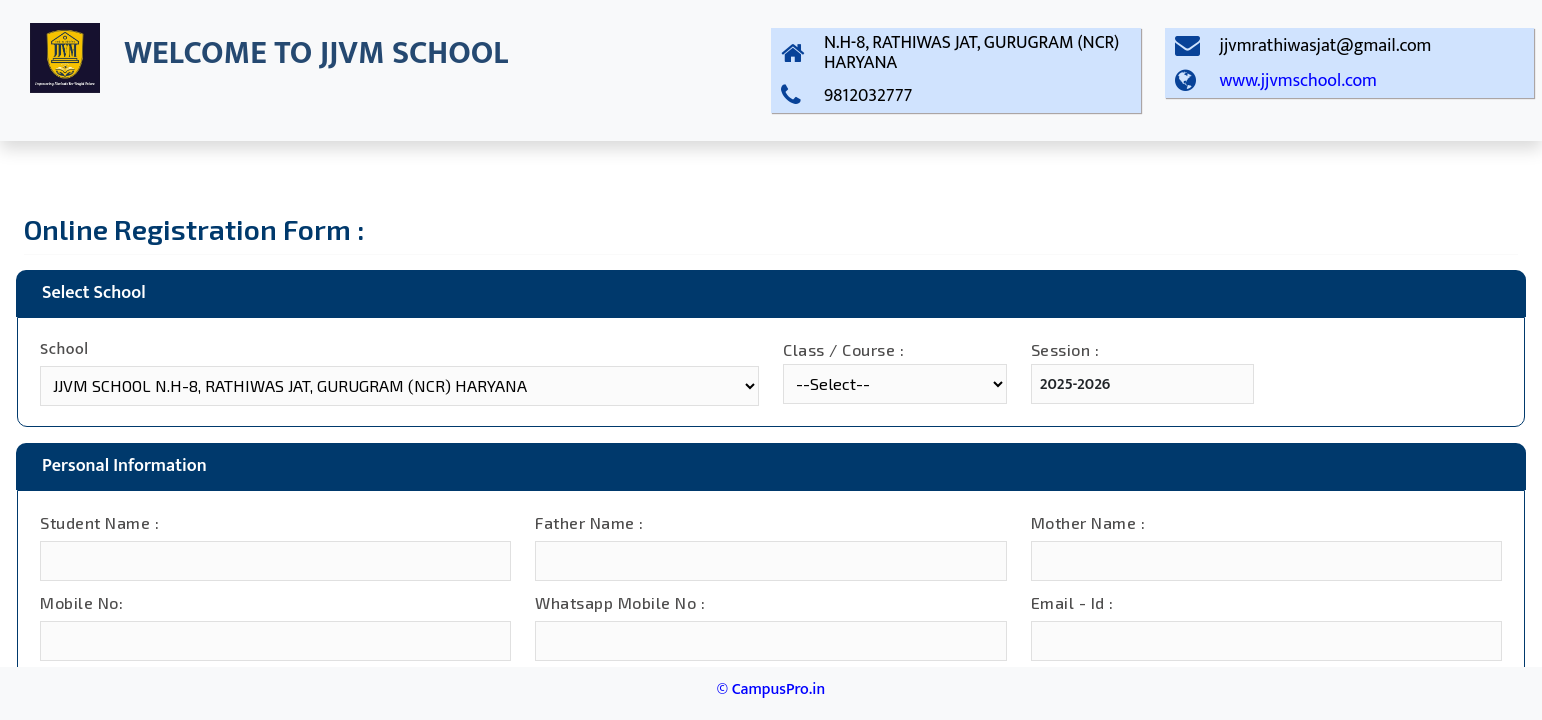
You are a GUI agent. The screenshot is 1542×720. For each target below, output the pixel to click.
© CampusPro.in (771, 689)
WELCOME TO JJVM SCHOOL (316, 53)
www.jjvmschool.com (1298, 81)
